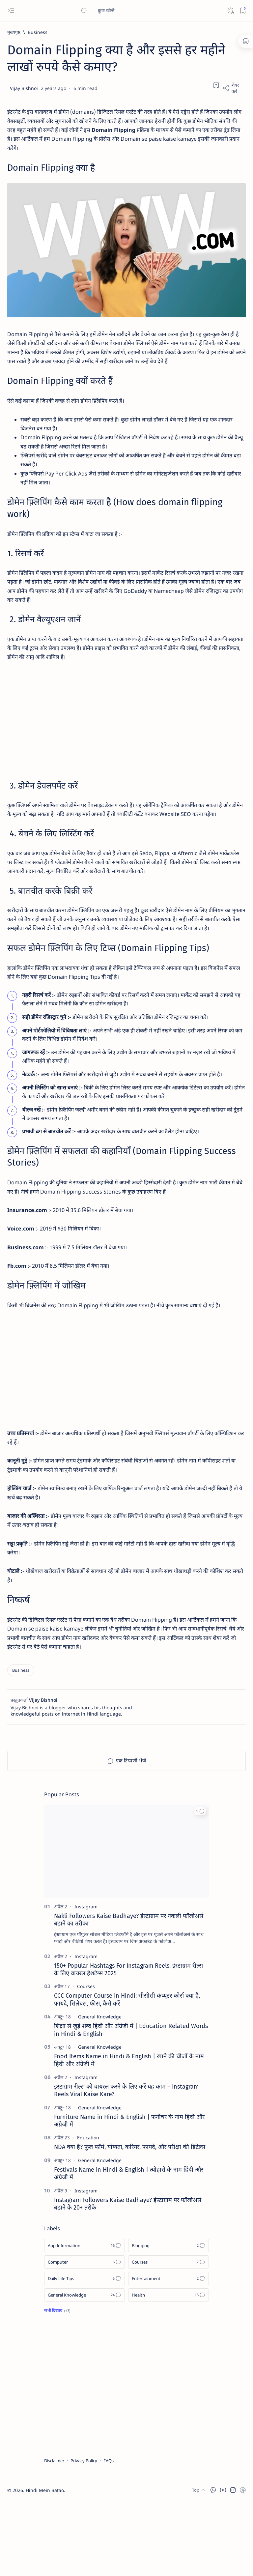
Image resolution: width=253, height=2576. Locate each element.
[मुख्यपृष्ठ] (13, 32)
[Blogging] (168, 2318)
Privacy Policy (83, 2533)
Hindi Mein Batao (45, 2563)
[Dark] (230, 10)
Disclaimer (54, 2533)
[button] (200, 1884)
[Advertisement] (126, 743)
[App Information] (84, 2318)
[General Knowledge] (100, 2089)
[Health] (168, 2367)
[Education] (88, 2210)
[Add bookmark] (216, 85)
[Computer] (84, 2334)
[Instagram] (86, 1979)
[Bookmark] (242, 10)
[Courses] (86, 2059)
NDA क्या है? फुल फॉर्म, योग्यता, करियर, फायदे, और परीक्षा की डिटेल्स (129, 2219)
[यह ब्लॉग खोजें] (130, 10)
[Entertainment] (168, 2351)
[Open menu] (11, 10)
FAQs (108, 2533)
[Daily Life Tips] (84, 2351)
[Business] (37, 32)
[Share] (234, 88)
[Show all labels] (57, 2383)
